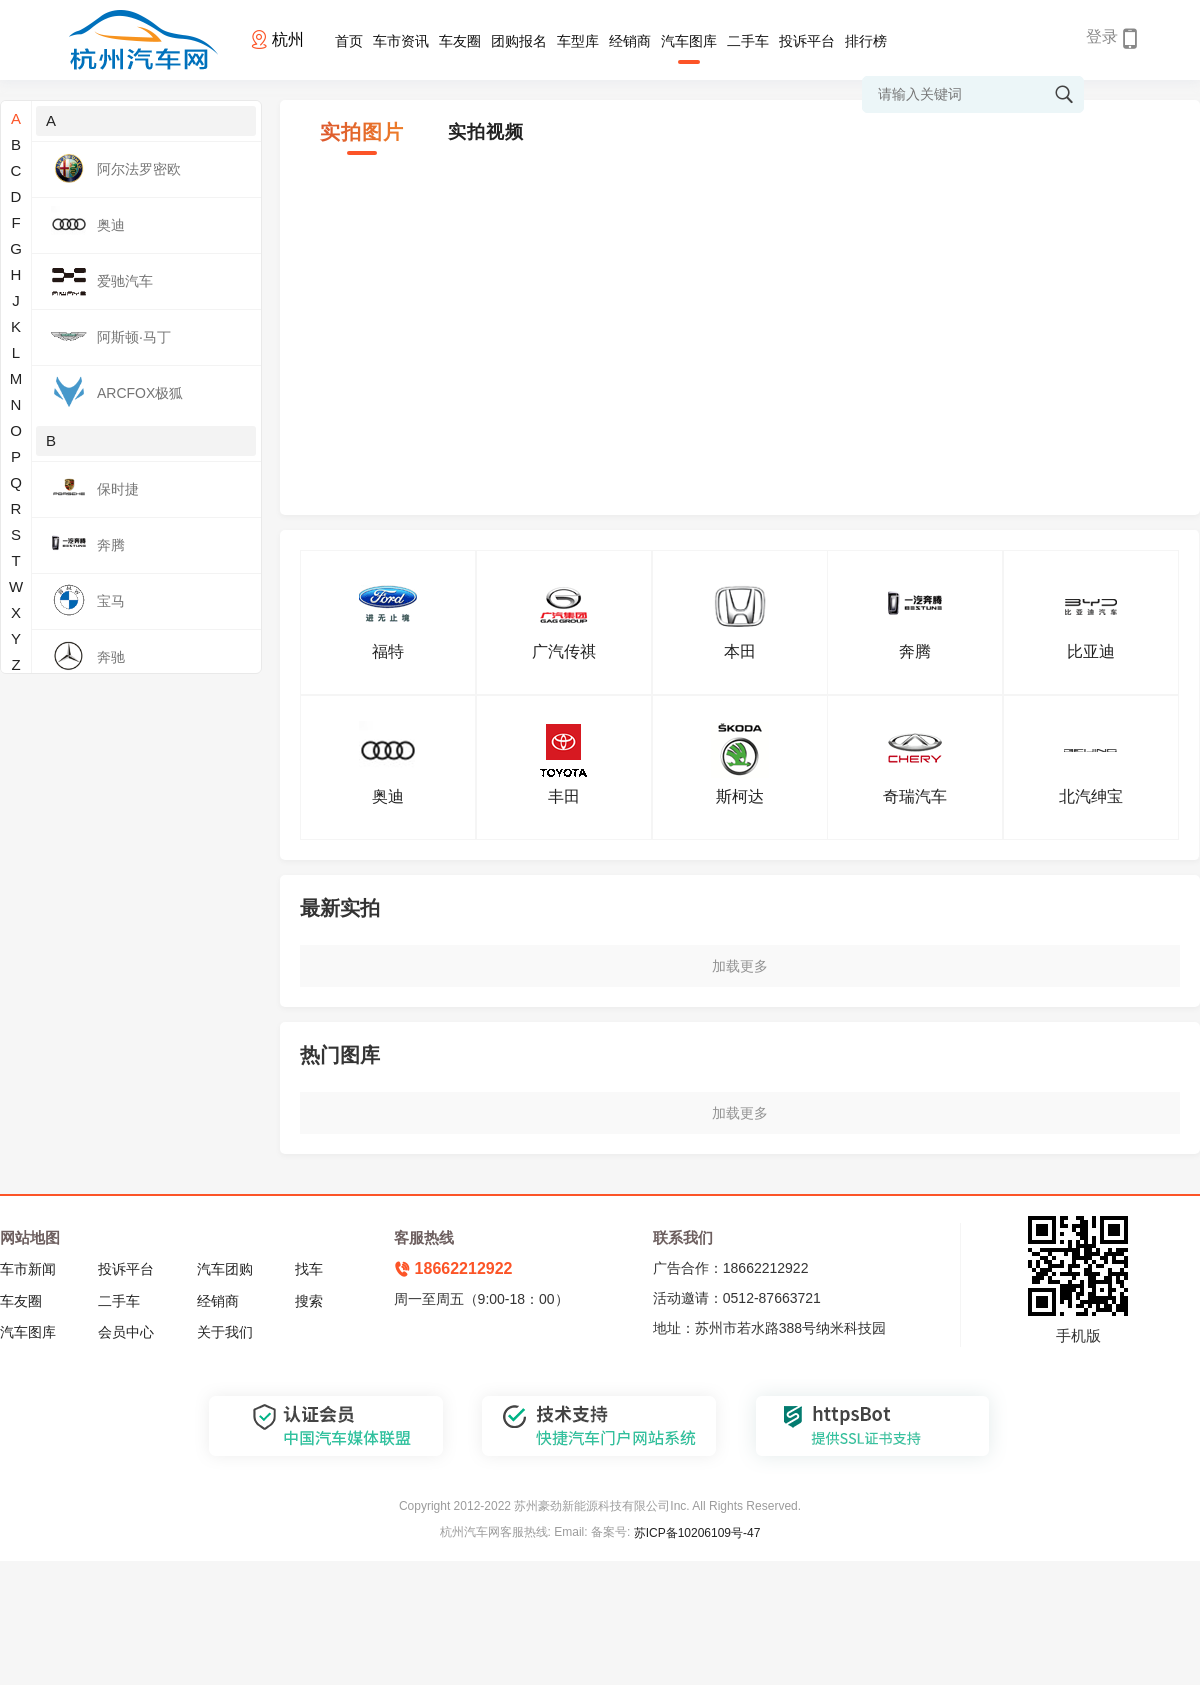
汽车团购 (225, 1269)
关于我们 (225, 1332)
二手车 (748, 41)
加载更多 (740, 966)
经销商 (630, 41)
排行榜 (866, 41)
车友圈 (460, 41)
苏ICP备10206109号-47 (697, 1533)
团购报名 (519, 41)
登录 (1102, 36)
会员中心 (126, 1332)
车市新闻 (28, 1269)
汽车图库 (689, 41)
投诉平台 (807, 41)
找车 (309, 1269)
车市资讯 (401, 41)
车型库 (578, 41)
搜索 (309, 1301)
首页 (349, 41)
